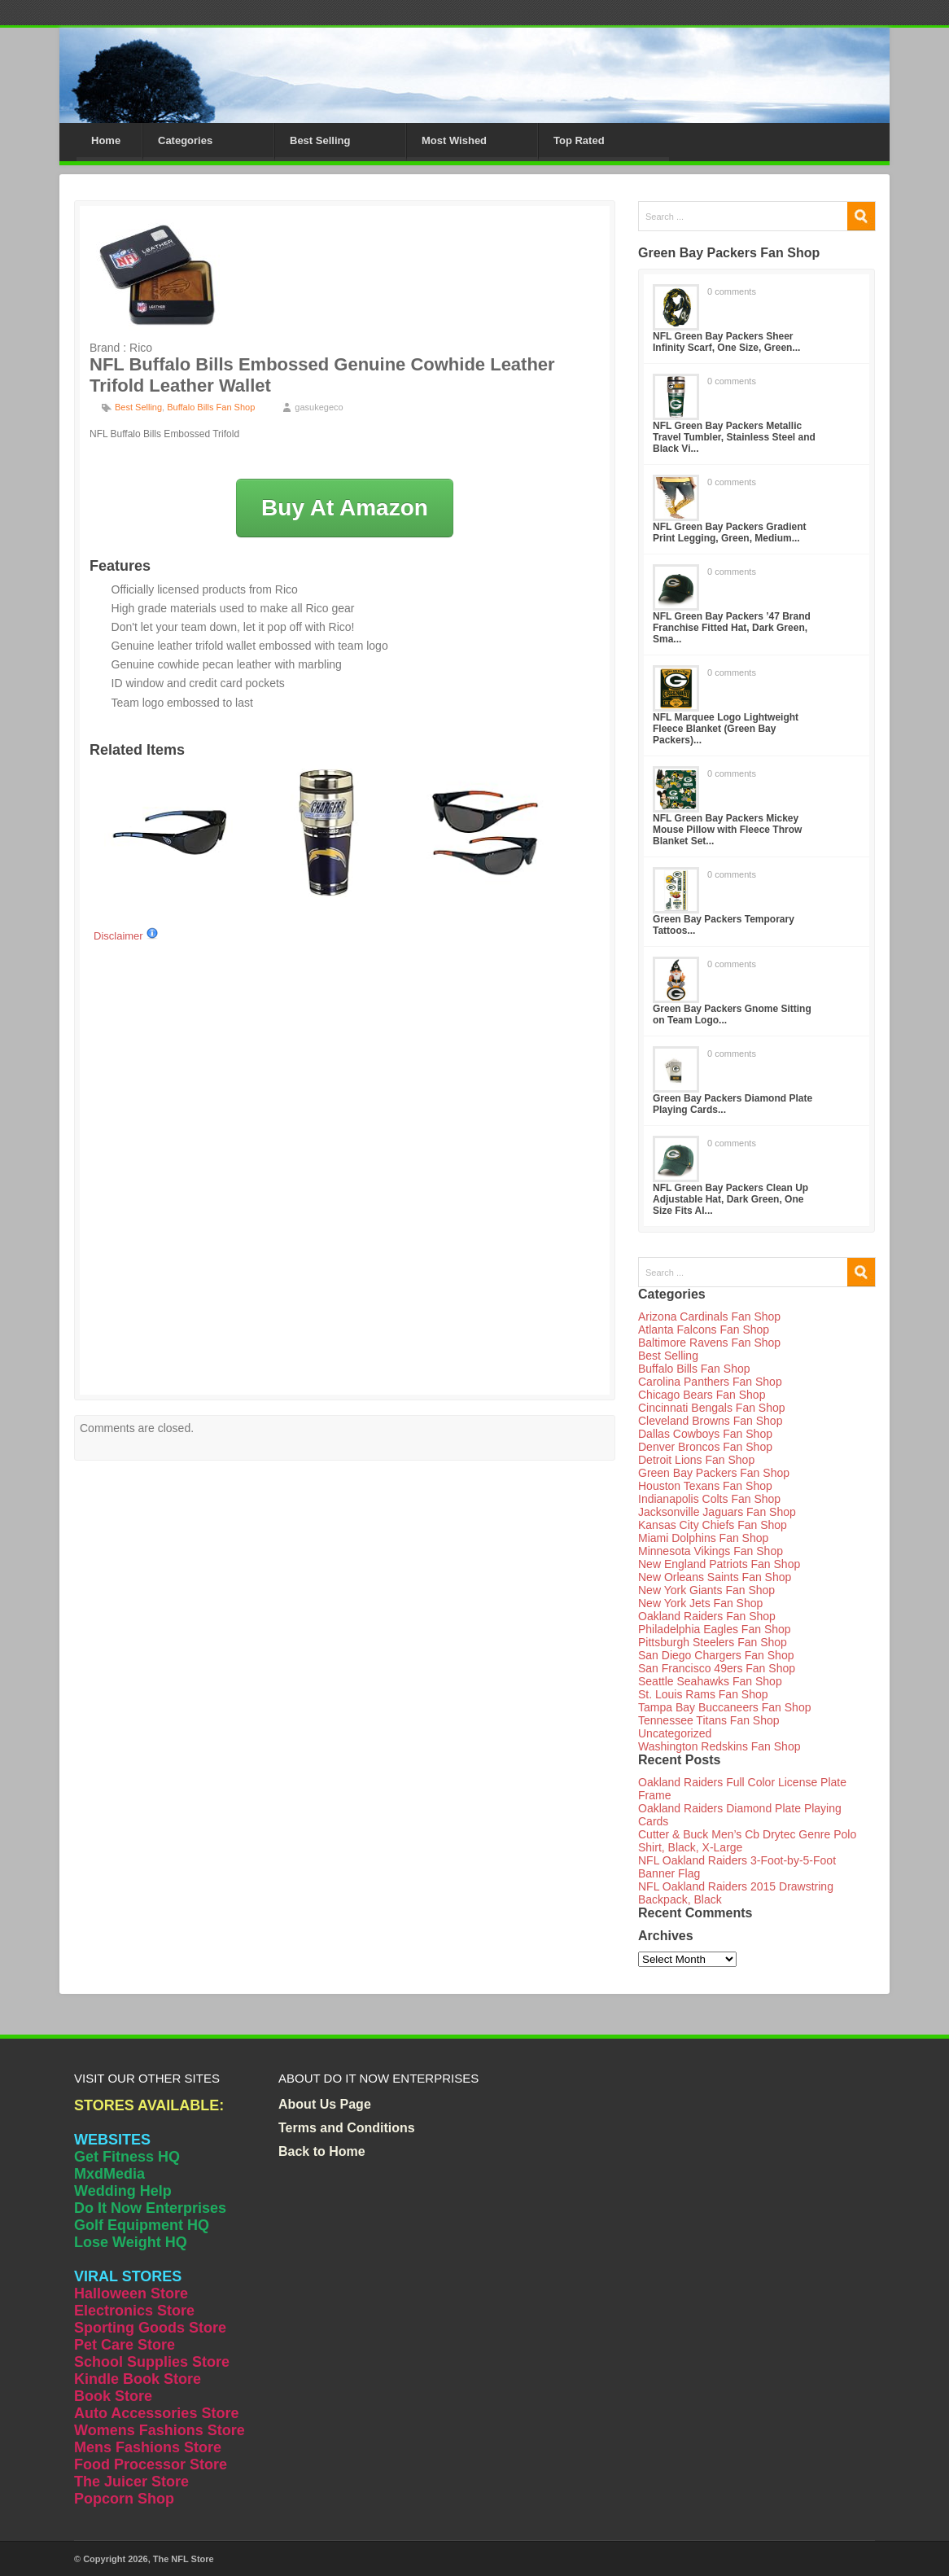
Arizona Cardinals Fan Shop (709, 1316)
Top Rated (579, 140)
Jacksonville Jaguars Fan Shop (717, 1511)
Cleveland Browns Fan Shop (710, 1420)
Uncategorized (674, 1733)
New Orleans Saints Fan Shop (714, 1577)
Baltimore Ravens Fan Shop (709, 1342)
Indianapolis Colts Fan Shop (709, 1498)
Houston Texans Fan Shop (705, 1485)
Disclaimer (126, 936)
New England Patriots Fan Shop (719, 1564)
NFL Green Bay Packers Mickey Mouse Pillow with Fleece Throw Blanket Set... (727, 830)
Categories (185, 140)
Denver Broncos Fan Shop (705, 1446)
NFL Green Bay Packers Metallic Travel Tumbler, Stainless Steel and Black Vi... (734, 437)
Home (105, 140)
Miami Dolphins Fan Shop (703, 1537)
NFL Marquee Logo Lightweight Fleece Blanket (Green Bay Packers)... (725, 729)
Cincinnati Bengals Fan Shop (711, 1407)
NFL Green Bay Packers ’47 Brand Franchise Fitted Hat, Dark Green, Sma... (732, 628)
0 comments (731, 291)
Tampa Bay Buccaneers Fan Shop (724, 1707)
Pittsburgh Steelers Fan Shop (712, 1642)
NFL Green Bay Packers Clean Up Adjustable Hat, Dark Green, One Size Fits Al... (730, 1199)
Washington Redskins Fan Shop (719, 1746)
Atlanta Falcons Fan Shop (703, 1329)
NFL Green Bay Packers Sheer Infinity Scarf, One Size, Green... (726, 342)
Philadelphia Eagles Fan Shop (714, 1629)
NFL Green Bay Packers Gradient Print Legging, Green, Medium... (730, 532)
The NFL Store (183, 2559)
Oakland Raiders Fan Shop (707, 1616)
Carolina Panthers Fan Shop (710, 1381)
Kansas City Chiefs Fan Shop (712, 1524)
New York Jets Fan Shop (700, 1603)
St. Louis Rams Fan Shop (703, 1694)
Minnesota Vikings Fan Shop (710, 1550)
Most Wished (454, 140)
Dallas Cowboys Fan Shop (705, 1433)
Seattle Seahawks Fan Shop (710, 1681)
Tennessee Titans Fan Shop (709, 1720)
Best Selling (320, 140)
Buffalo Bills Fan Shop (211, 407)
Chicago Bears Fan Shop (701, 1394)
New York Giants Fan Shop (706, 1590)
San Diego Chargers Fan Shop (716, 1655)
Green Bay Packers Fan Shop (713, 1472)
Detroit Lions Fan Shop (696, 1459)
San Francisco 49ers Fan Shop (716, 1668)
